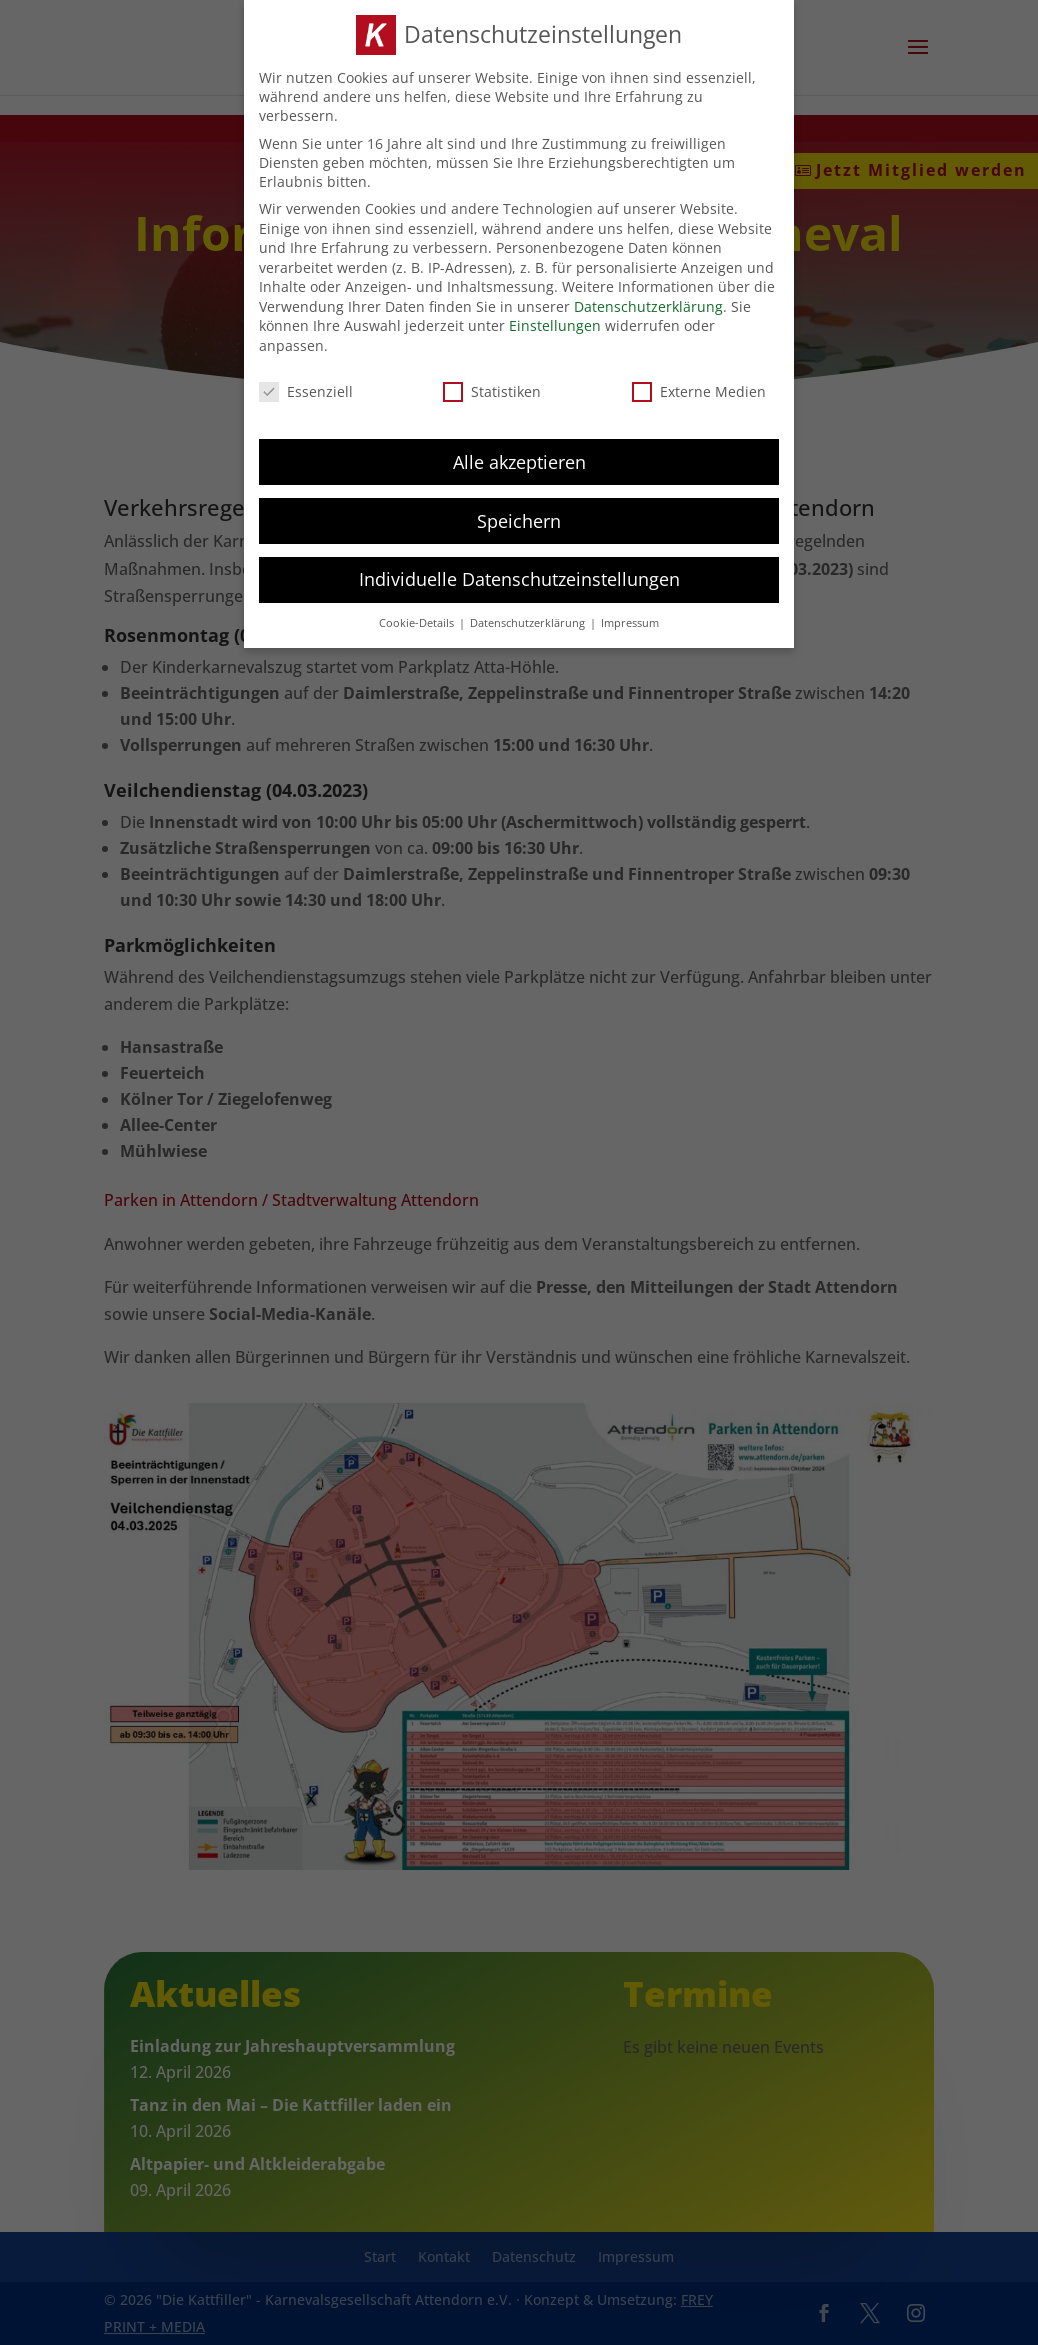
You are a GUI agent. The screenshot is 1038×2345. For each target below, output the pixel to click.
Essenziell (306, 389)
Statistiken (492, 389)
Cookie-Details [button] (418, 622)
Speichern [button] (519, 519)
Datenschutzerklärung (648, 304)
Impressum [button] (630, 622)
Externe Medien (699, 389)
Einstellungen (555, 324)
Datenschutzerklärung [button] (529, 622)
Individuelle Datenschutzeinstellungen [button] (519, 578)
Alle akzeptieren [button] (519, 460)
